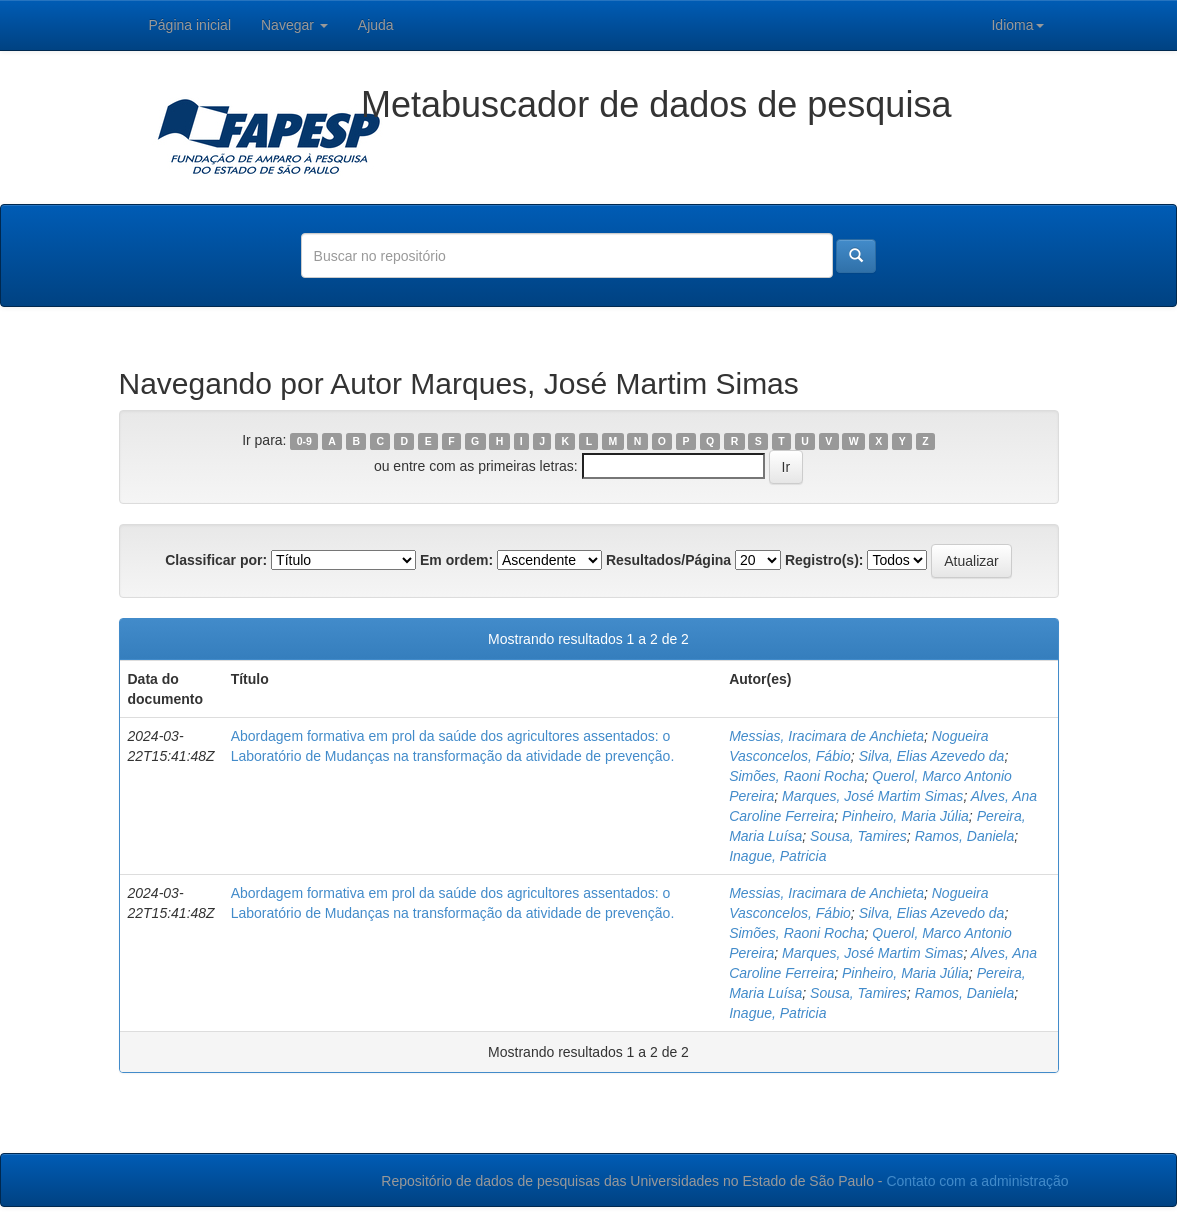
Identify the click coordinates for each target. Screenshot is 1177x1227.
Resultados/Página (668, 560)
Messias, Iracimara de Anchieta (826, 736)
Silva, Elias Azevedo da (932, 756)
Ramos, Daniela (965, 836)
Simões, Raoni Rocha (796, 776)
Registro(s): (824, 560)
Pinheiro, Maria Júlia (905, 816)
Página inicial (190, 25)
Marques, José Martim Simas (872, 796)
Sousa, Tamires (858, 836)
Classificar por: (216, 560)
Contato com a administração (977, 1181)
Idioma (1017, 25)
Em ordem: (456, 560)
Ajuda (376, 25)
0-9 (304, 441)
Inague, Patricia (777, 856)
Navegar (294, 25)
